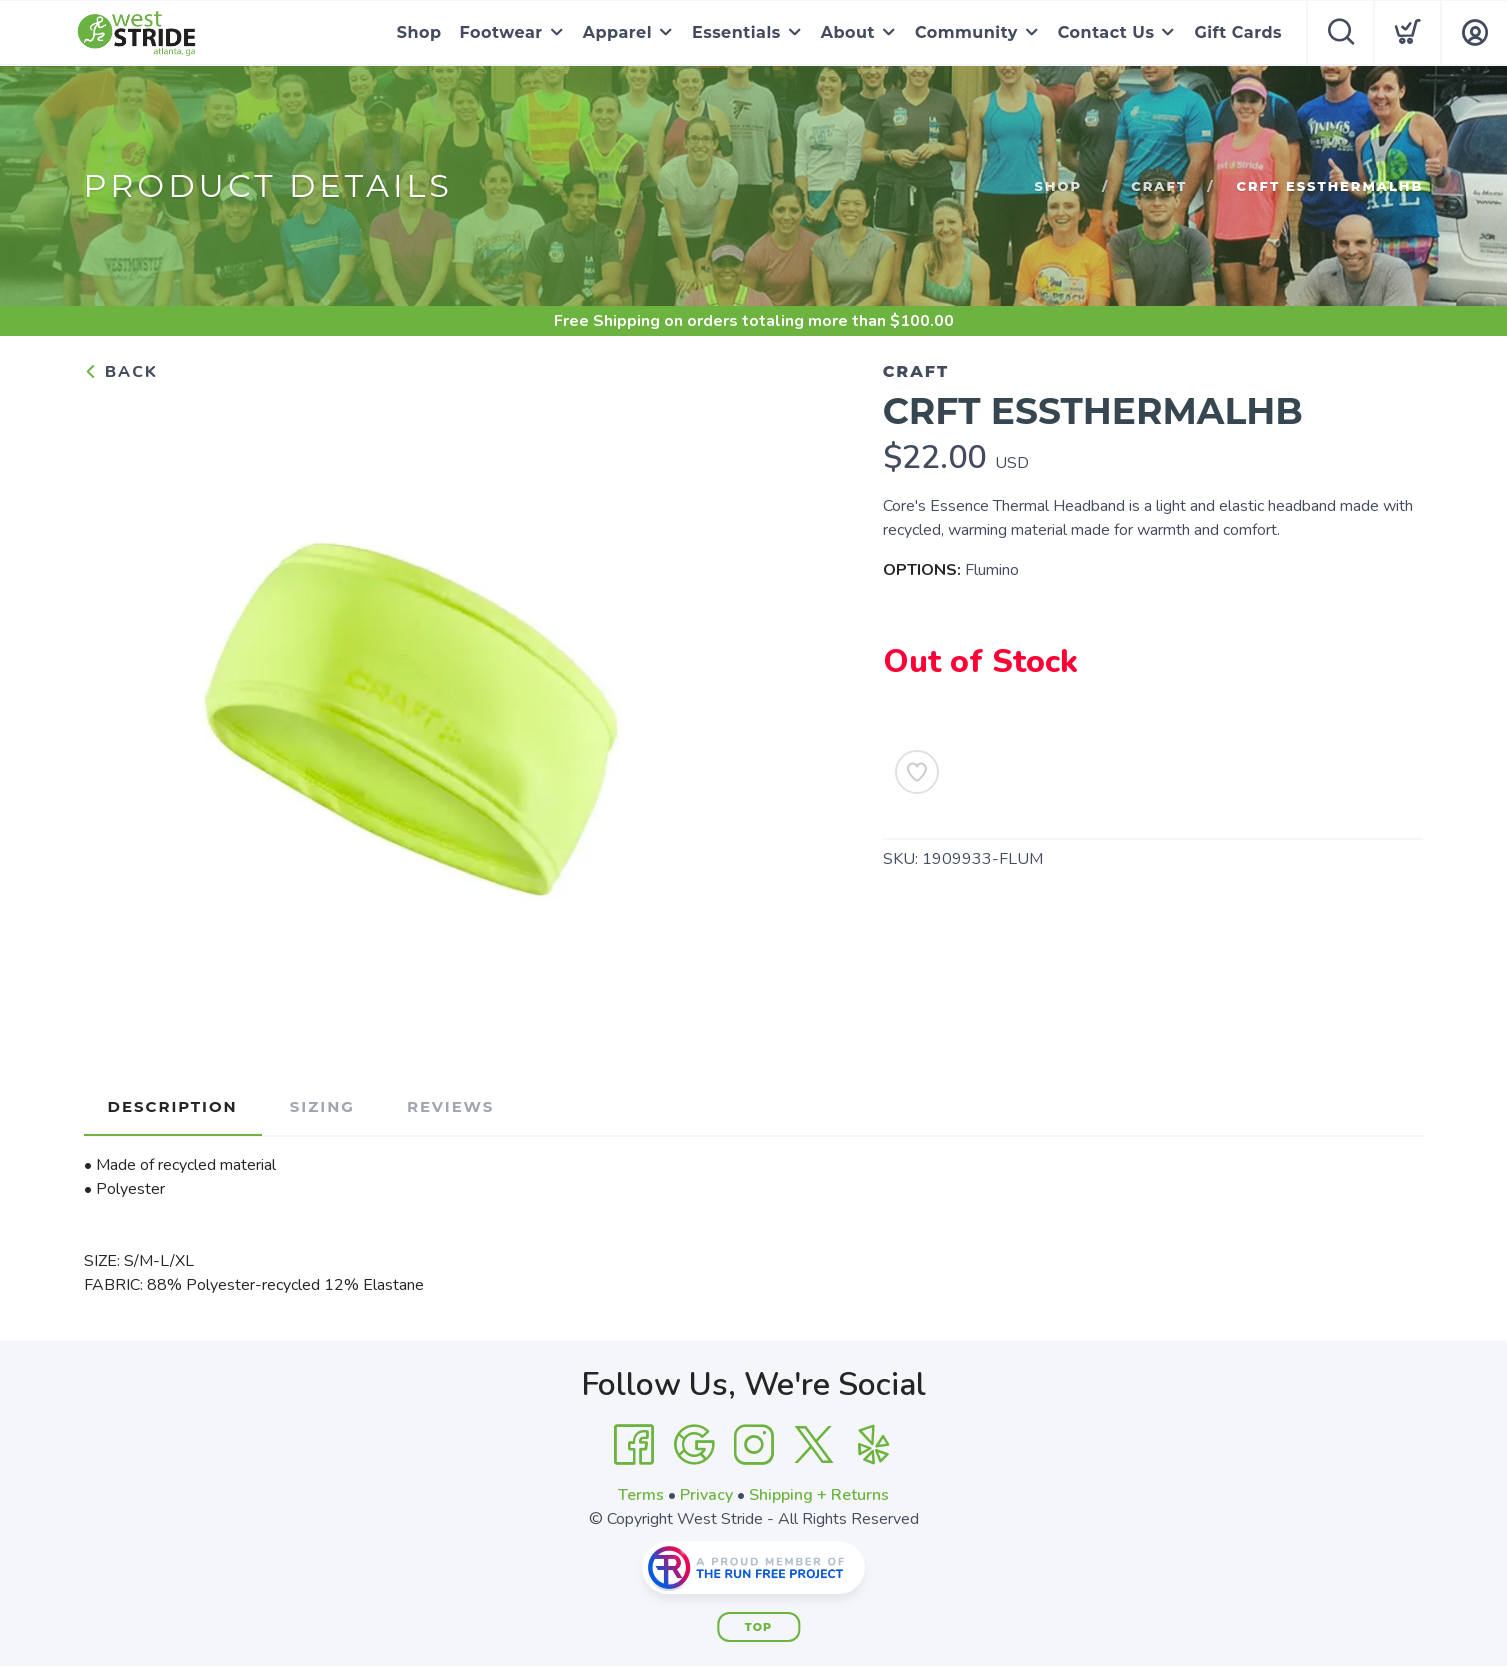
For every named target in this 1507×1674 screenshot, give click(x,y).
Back (121, 372)
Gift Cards (1238, 32)
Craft (1159, 186)
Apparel (617, 32)
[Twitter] (814, 1445)
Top (758, 1627)
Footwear (501, 32)
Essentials (736, 32)
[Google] (694, 1445)
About (848, 32)
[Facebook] (634, 1445)
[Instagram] (754, 1445)
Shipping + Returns (819, 1495)
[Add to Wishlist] (917, 772)
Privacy (706, 1495)
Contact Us (1106, 32)
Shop (419, 32)
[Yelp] (874, 1445)
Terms (641, 1495)
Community (966, 32)
